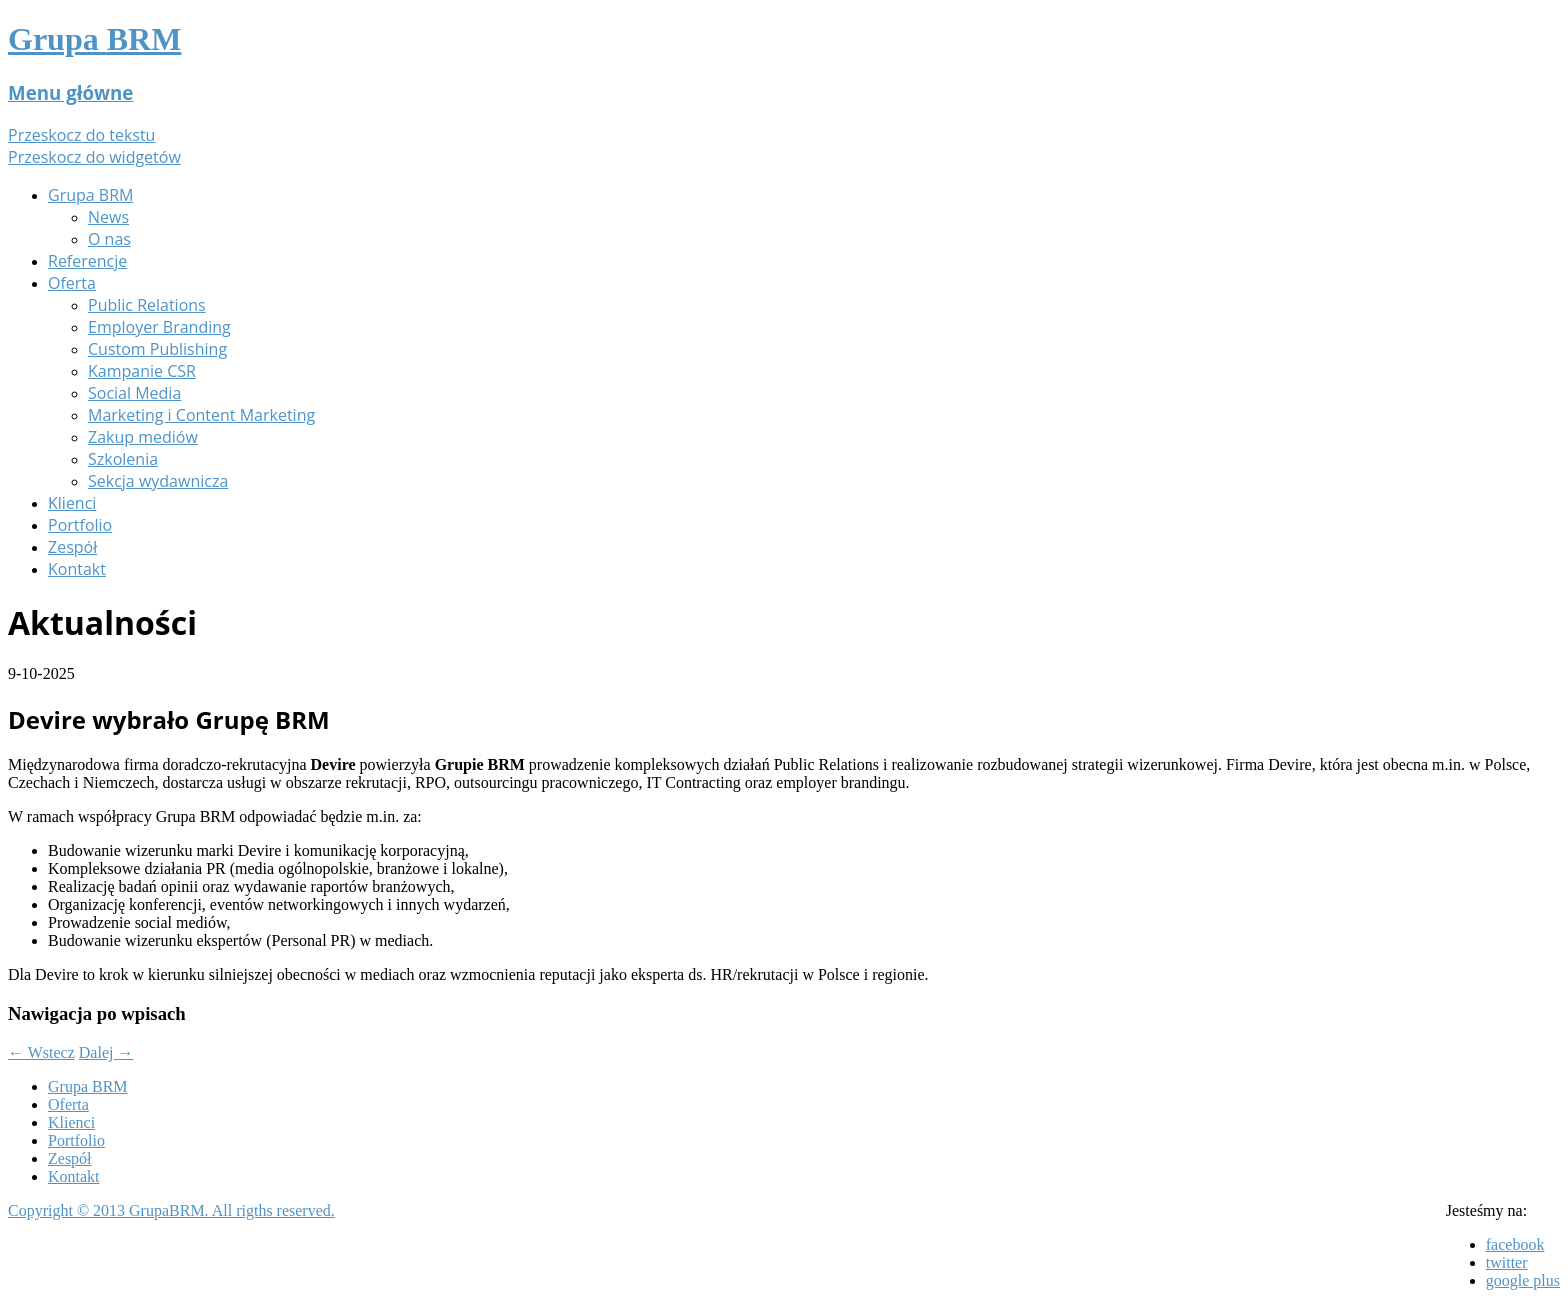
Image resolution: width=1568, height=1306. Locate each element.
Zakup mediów (143, 437)
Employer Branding (159, 327)
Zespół (72, 547)
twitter (1507, 1262)
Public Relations (147, 305)
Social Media (134, 393)
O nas (109, 239)
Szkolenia (123, 459)
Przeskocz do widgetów (94, 157)
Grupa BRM (90, 195)
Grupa (94, 39)
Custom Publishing (157, 349)
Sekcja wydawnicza (158, 481)
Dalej (106, 1052)
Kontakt (77, 569)
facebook (1515, 1244)
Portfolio (80, 525)
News (108, 217)
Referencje (87, 261)
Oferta (72, 283)
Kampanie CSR (142, 371)
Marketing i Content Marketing (201, 415)
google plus (1523, 1280)
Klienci (72, 503)
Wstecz (41, 1052)
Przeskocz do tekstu (81, 135)
